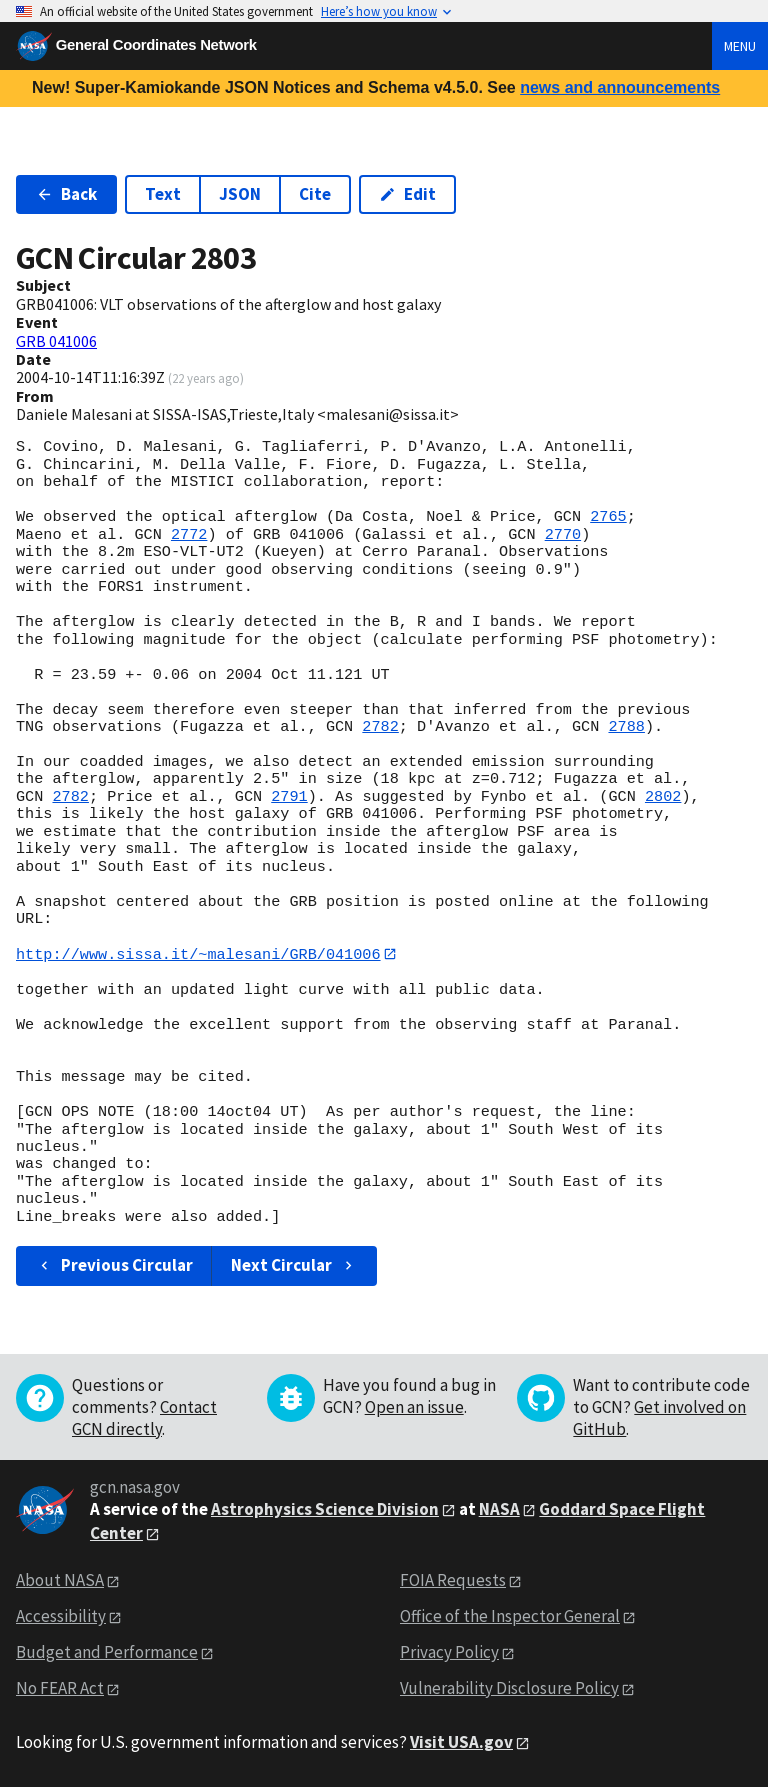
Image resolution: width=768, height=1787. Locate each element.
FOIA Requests (453, 1581)
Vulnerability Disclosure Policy (509, 1688)
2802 (663, 797)
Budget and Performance (107, 1653)
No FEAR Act (60, 1688)
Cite (315, 194)
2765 (608, 517)
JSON (240, 194)
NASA (499, 1509)
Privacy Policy (449, 1653)
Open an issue (414, 1407)
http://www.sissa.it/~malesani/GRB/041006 (198, 954)
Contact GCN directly (144, 1418)
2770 (563, 535)
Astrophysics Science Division (325, 1509)
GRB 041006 (56, 341)
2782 (380, 727)
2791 (289, 797)
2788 (626, 727)
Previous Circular (114, 1266)
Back (66, 194)
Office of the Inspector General (510, 1617)
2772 (189, 535)
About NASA (60, 1581)
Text (163, 194)
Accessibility (61, 1617)
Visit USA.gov (461, 1742)
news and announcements (620, 87)
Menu (740, 46)
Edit (407, 194)
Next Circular (294, 1266)
